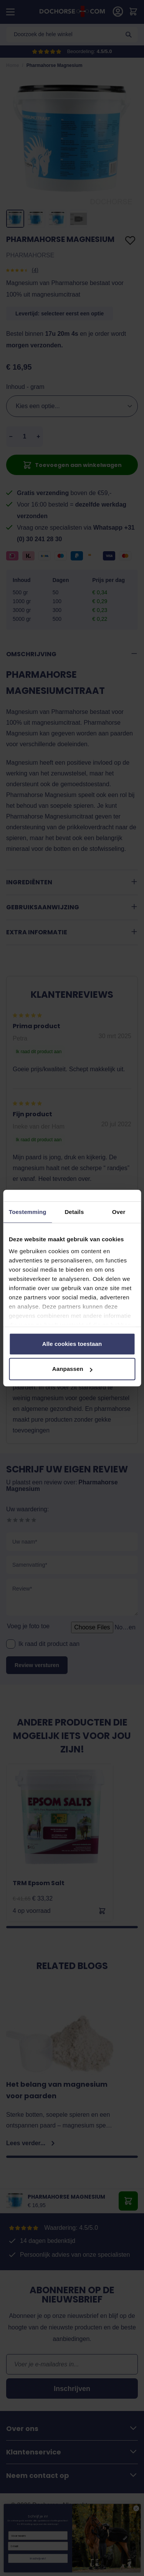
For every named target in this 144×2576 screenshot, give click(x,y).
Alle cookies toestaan (72, 1344)
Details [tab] (74, 1212)
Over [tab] (119, 1212)
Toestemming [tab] (27, 1212)
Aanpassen (72, 1369)
